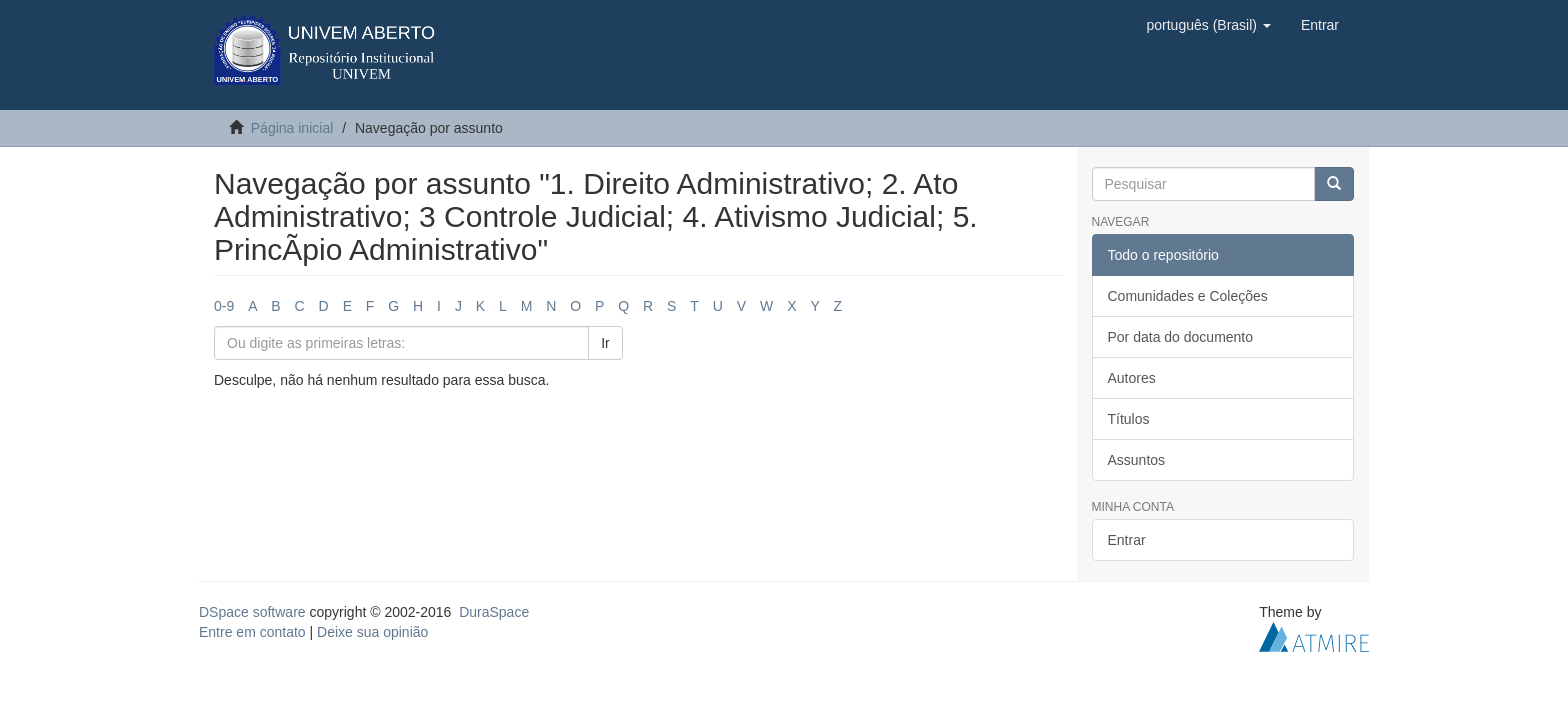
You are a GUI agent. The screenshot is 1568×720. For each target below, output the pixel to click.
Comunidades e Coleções (1188, 296)
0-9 (224, 306)
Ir (605, 343)
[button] (1208, 25)
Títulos (1129, 419)
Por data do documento (1181, 337)
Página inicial (292, 128)
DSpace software (252, 612)
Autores (1132, 378)
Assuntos (1137, 460)
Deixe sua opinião (372, 632)
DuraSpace (494, 612)
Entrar (1127, 540)
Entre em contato (252, 632)
